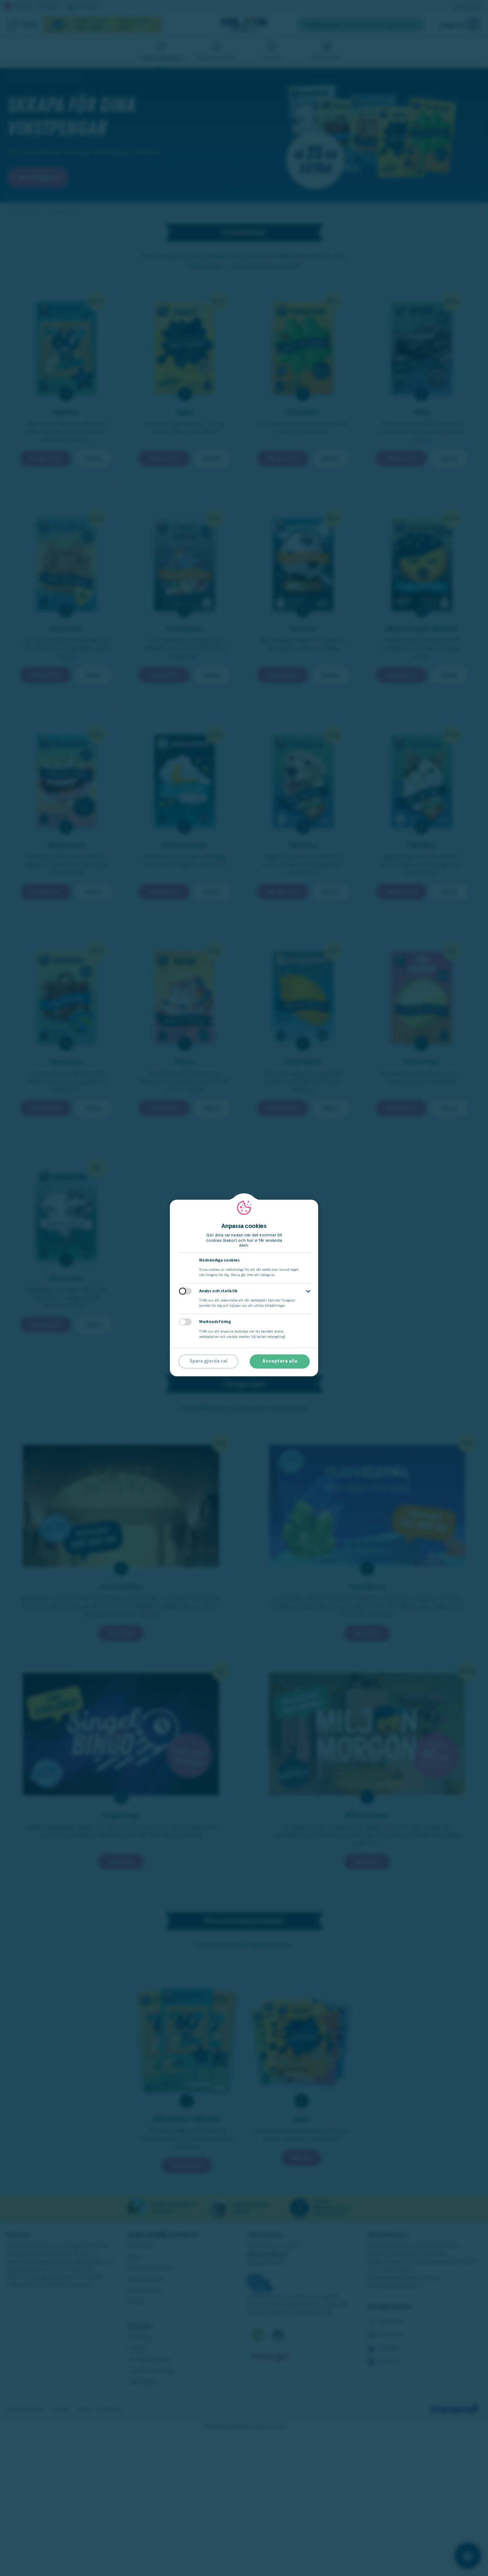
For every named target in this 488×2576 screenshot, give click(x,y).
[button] (308, 1291)
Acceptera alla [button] (279, 1361)
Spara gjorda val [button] (208, 1361)
